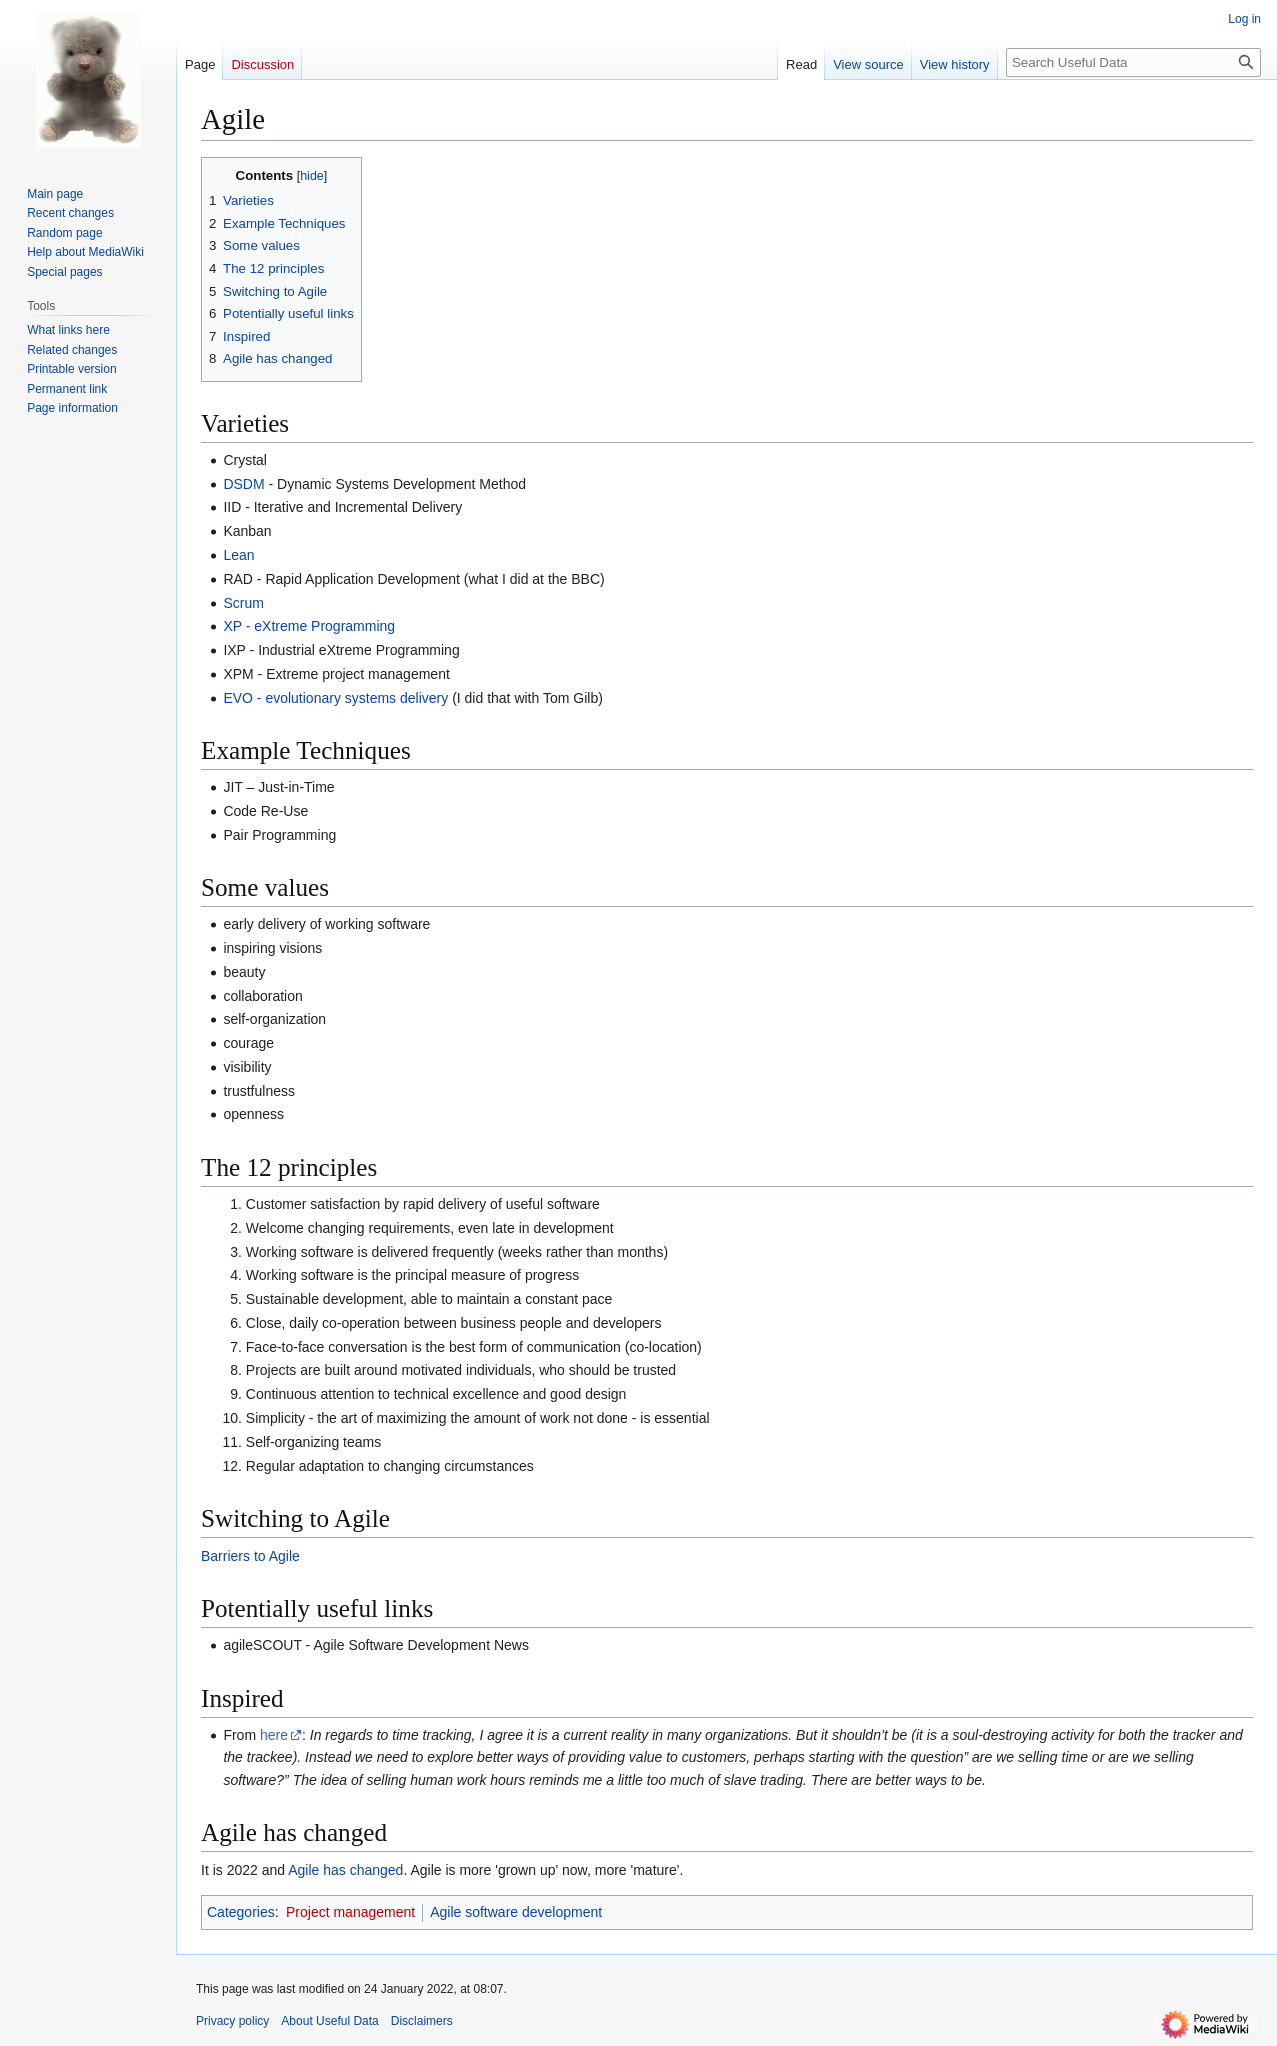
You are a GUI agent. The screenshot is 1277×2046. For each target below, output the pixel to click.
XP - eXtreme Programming (309, 626)
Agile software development (516, 1912)
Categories (241, 1912)
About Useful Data (329, 2021)
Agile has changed (345, 1870)
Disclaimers (422, 2021)
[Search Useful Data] (1133, 62)
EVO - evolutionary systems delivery (335, 698)
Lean (238, 555)
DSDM (243, 484)
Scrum (243, 603)
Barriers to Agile (250, 1556)
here (274, 1735)
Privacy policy (232, 2021)
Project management (350, 1912)
